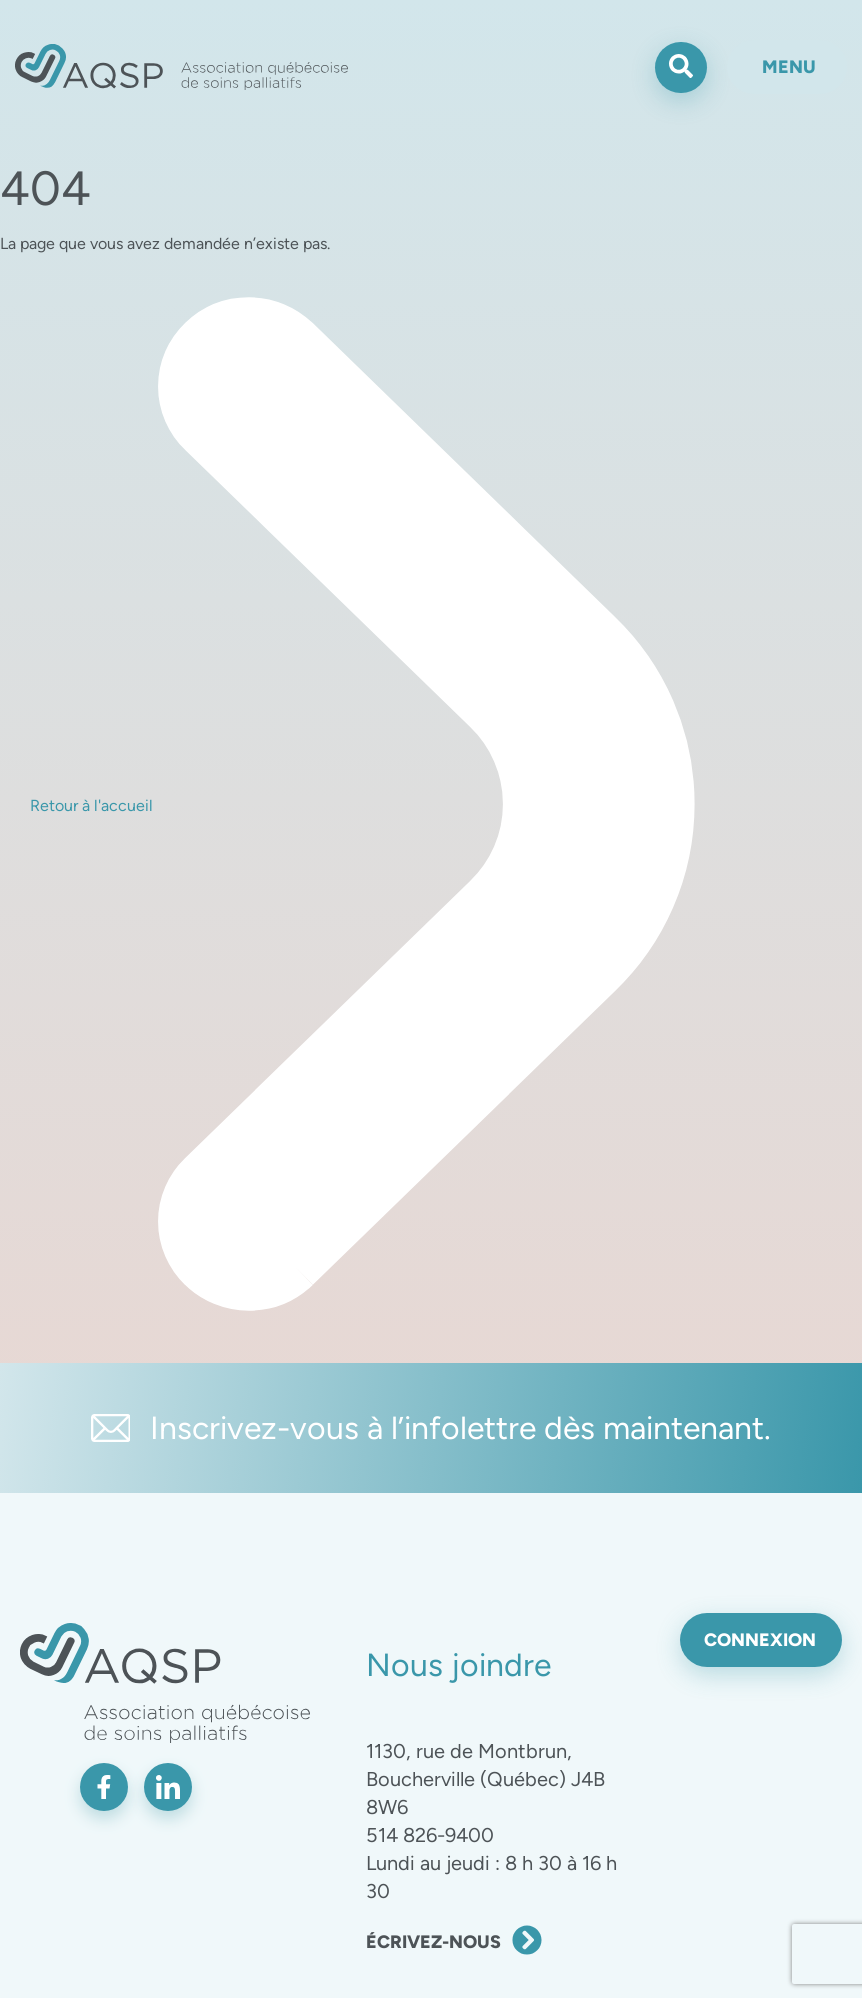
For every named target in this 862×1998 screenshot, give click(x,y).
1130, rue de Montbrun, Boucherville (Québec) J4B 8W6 (485, 1779)
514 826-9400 (430, 1835)
